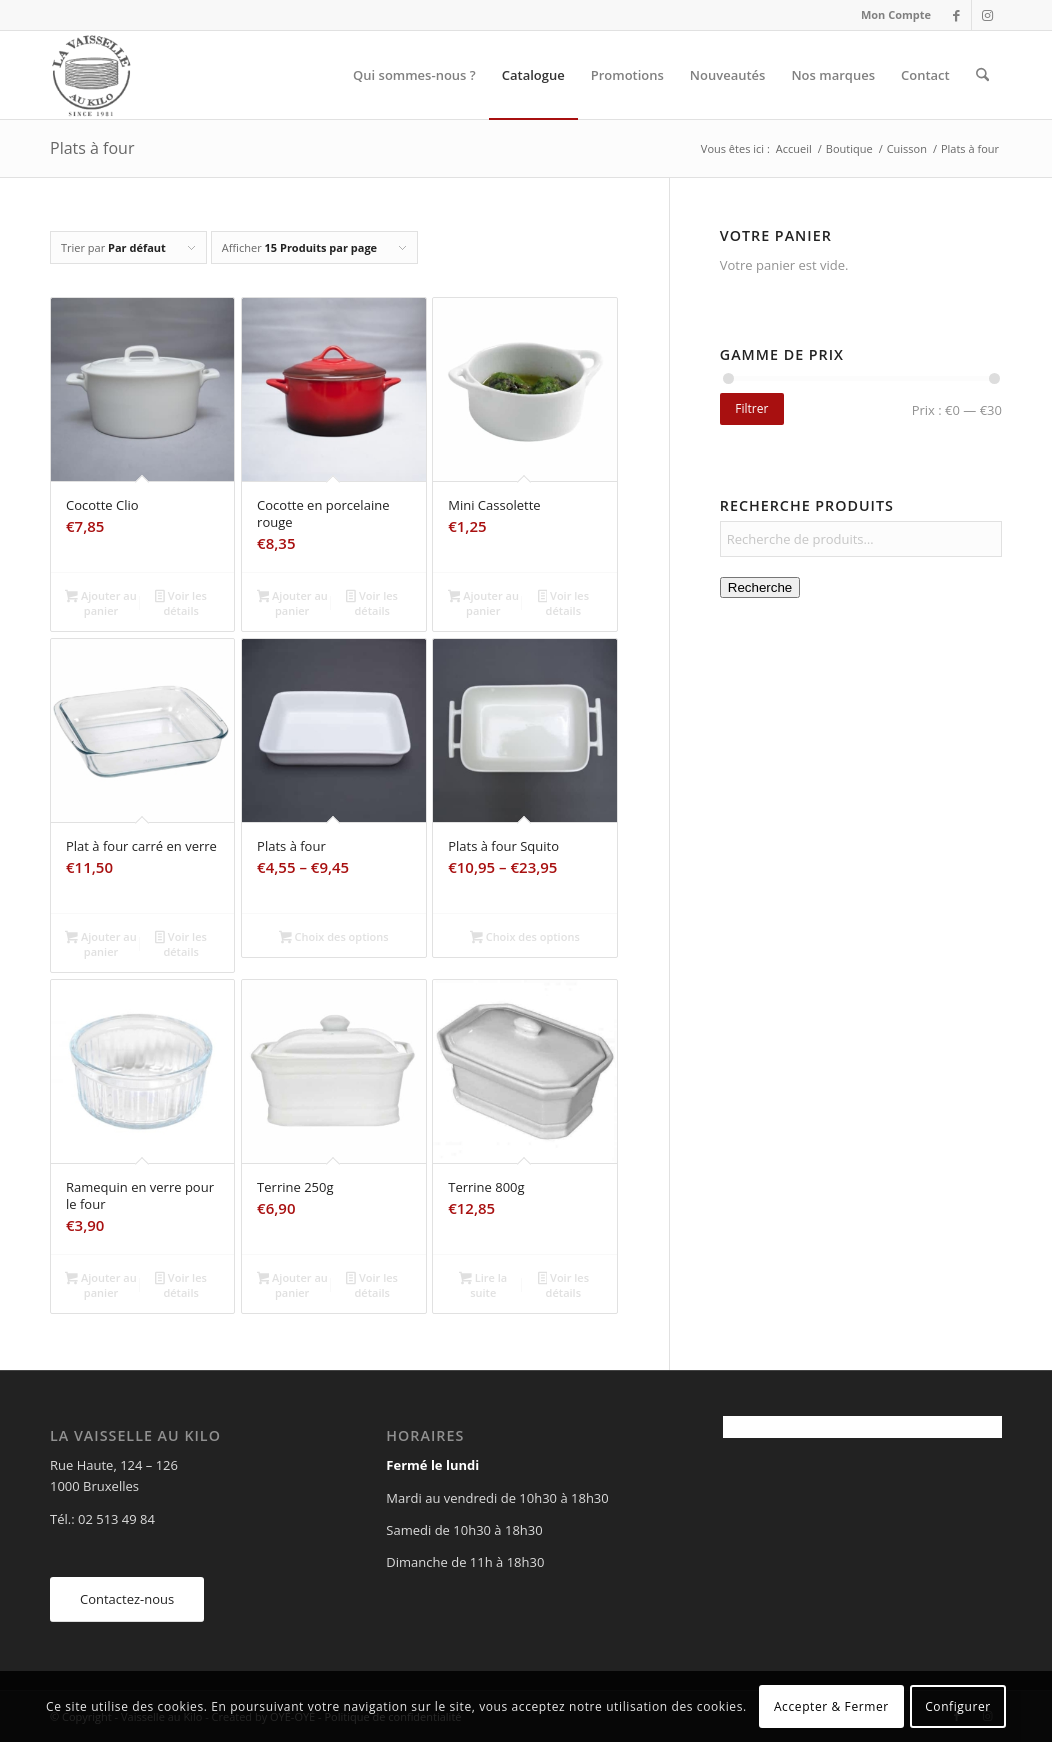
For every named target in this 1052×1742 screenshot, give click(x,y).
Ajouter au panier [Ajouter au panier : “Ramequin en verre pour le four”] (100, 1285)
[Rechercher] (982, 75)
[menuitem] (891, 15)
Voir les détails (180, 603)
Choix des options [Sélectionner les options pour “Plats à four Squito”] (525, 938)
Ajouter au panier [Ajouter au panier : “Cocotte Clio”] (100, 603)
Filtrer (751, 408)
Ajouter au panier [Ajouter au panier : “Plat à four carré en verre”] (100, 944)
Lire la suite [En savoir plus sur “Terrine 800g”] (483, 1285)
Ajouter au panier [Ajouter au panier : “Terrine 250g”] (292, 1285)
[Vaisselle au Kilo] (91, 75)
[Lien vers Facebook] (956, 15)
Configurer (958, 1706)
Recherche (760, 587)
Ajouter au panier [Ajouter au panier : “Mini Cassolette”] (483, 603)
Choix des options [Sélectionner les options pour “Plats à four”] (334, 938)
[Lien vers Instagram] (987, 15)
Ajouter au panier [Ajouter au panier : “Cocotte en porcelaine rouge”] (292, 603)
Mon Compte (896, 14)
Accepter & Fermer (831, 1706)
